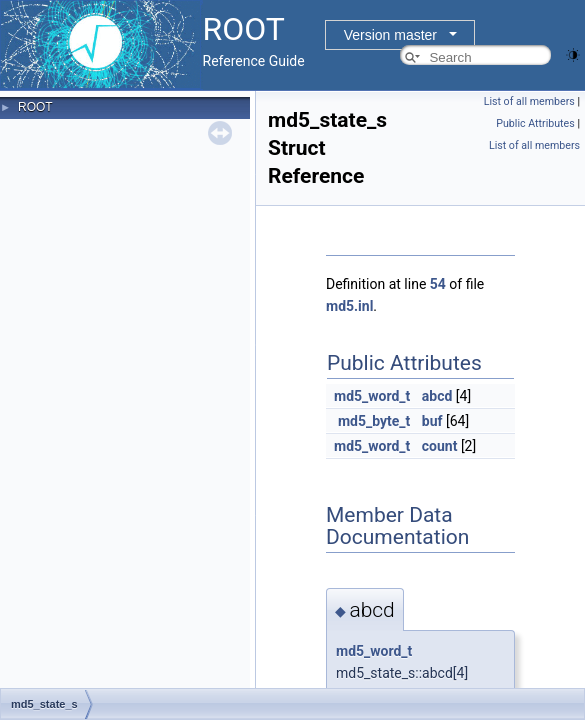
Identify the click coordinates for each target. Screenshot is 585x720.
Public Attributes (535, 123)
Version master (390, 35)
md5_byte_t (374, 421)
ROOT (35, 107)
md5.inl (349, 306)
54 (438, 284)
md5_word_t (372, 396)
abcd (437, 396)
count (440, 446)
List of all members (529, 101)
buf (432, 421)
